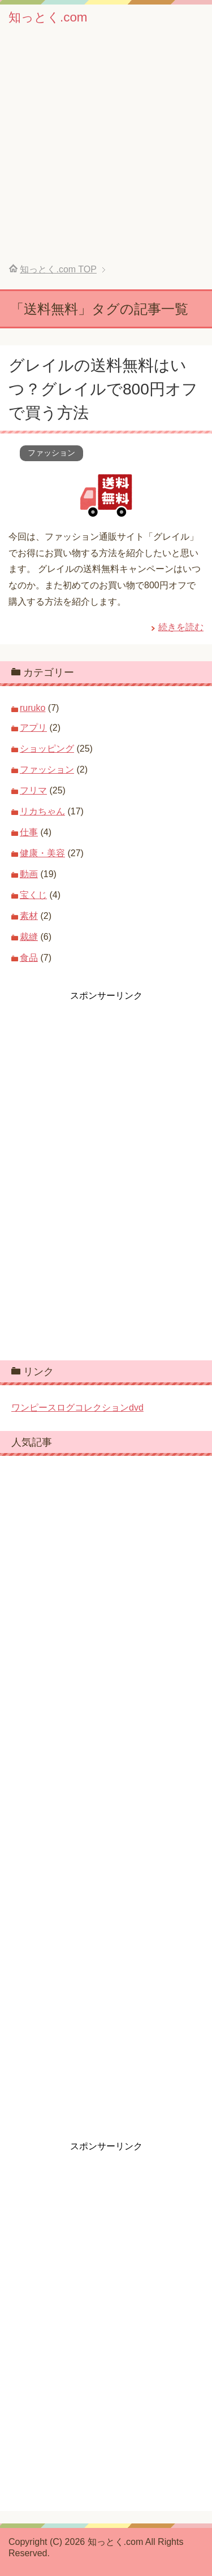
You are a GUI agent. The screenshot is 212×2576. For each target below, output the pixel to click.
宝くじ (33, 895)
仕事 (29, 832)
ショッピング (47, 748)
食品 (29, 957)
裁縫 (29, 937)
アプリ (33, 727)
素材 (29, 916)
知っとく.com (48, 17)
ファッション (51, 452)
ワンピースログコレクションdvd (77, 1407)
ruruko (32, 708)
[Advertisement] (106, 152)
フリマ (33, 790)
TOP (58, 269)
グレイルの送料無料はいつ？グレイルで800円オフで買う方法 (103, 389)
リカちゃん (42, 811)
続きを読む (181, 627)
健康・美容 (42, 853)
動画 (29, 874)
